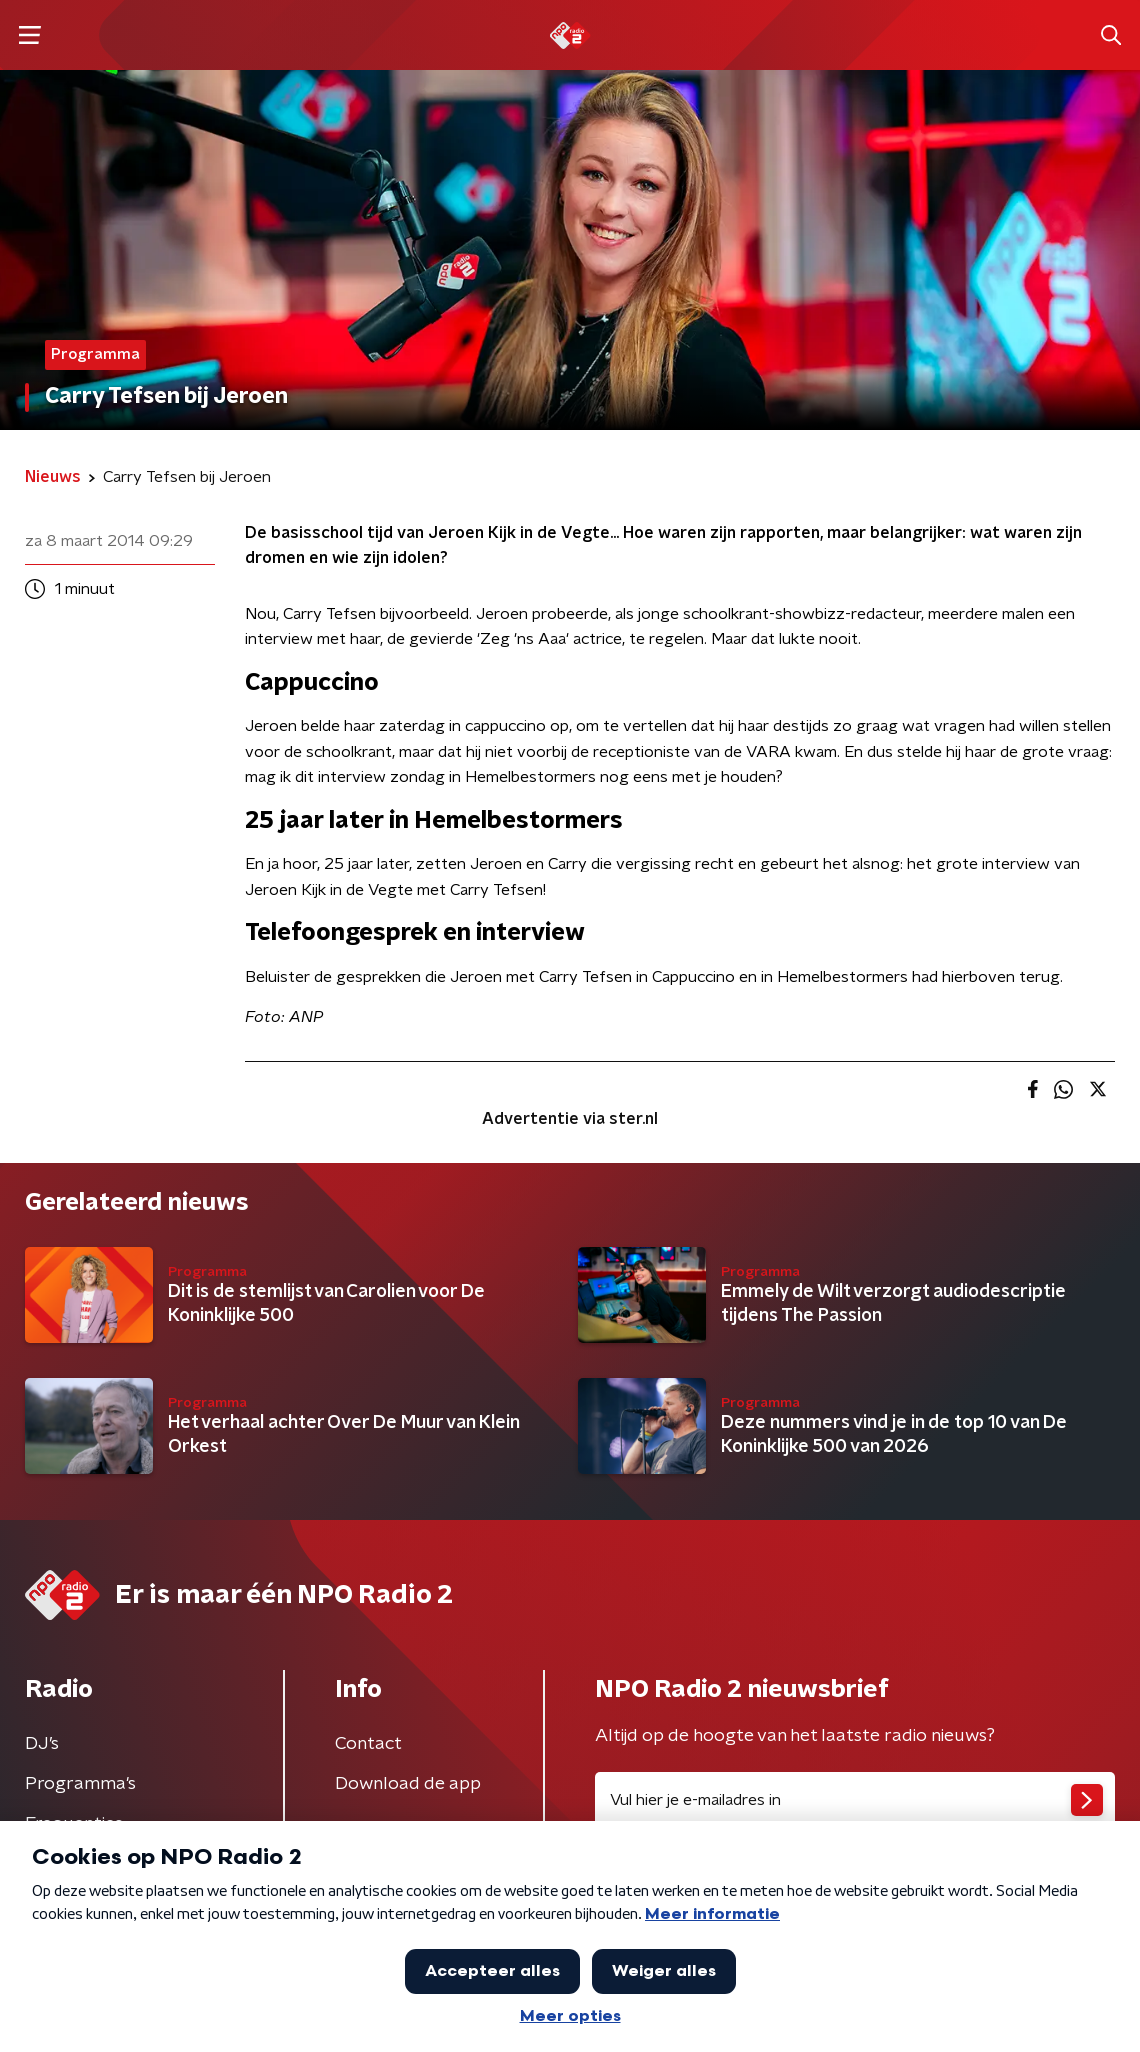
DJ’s (42, 1744)
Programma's (80, 1784)
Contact (368, 1744)
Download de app (408, 1784)
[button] (29, 35)
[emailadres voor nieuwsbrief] (855, 1800)
